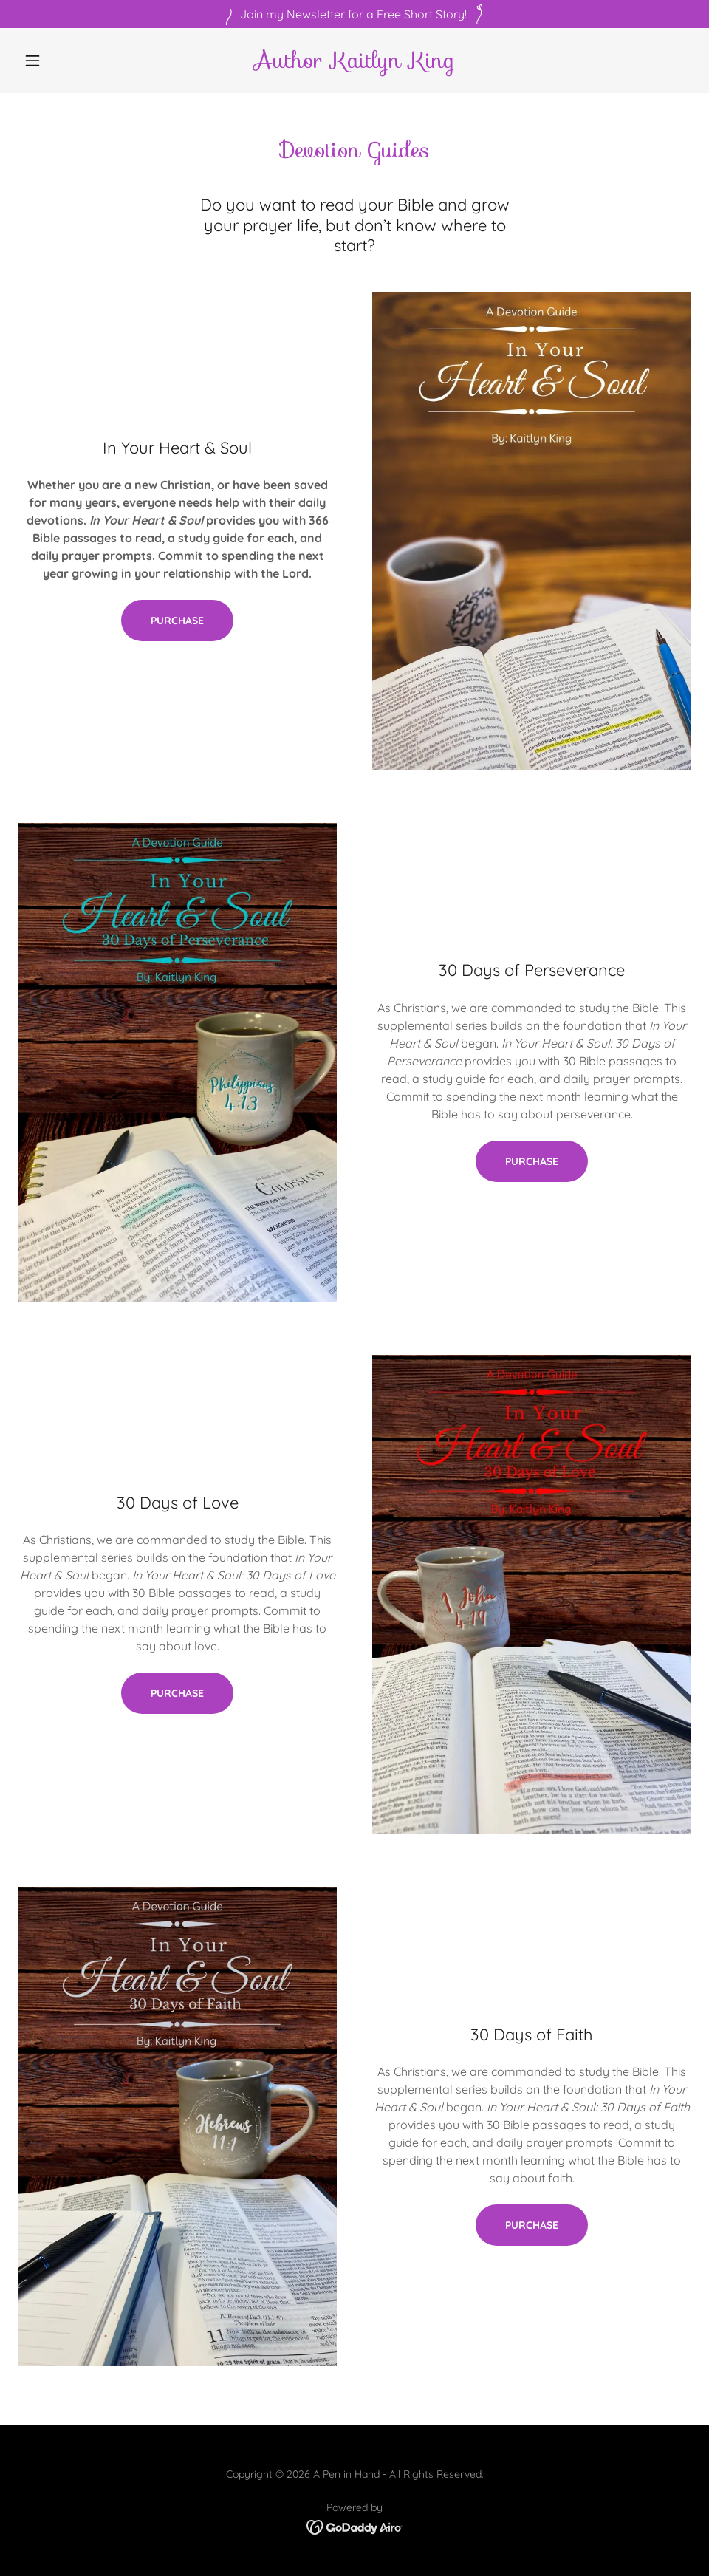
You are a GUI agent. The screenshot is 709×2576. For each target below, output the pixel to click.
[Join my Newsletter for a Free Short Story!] (354, 14)
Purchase (177, 620)
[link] (354, 63)
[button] (68, 60)
